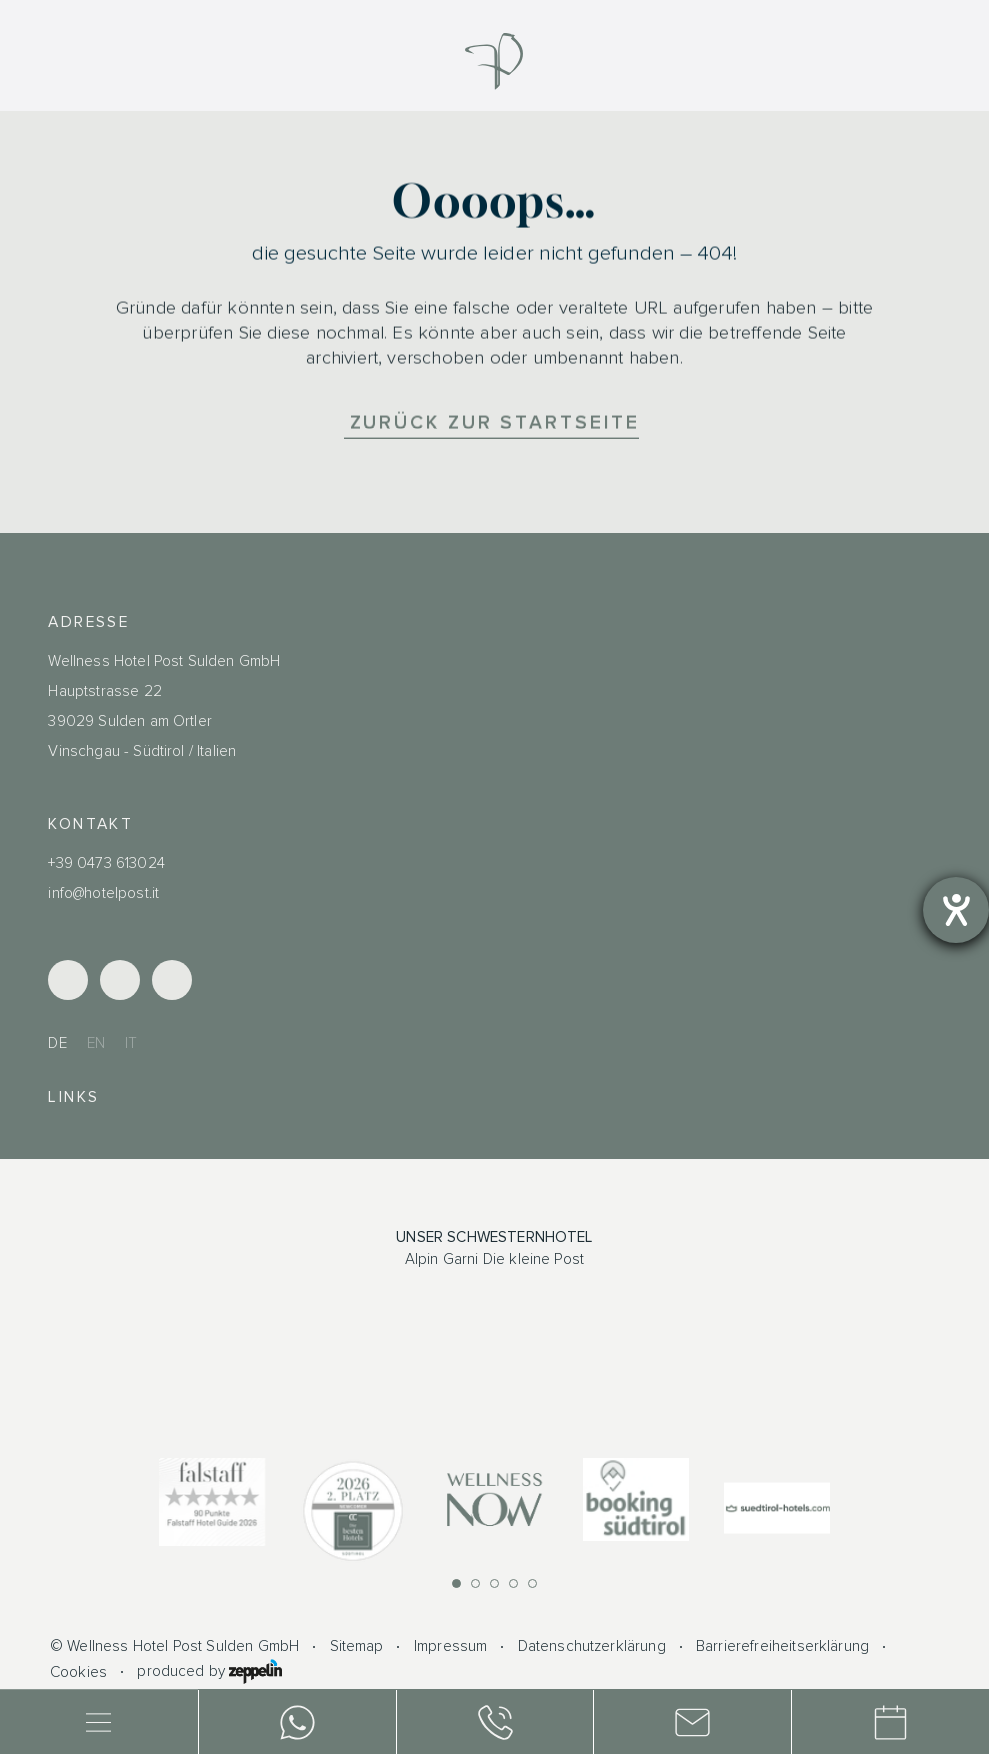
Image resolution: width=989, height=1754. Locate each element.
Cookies (78, 1672)
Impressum (450, 1646)
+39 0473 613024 (106, 863)
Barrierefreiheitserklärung (782, 1646)
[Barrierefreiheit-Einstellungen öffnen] (956, 910)
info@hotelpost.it (103, 893)
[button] (456, 1583)
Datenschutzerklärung (592, 1646)
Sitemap (357, 1646)
